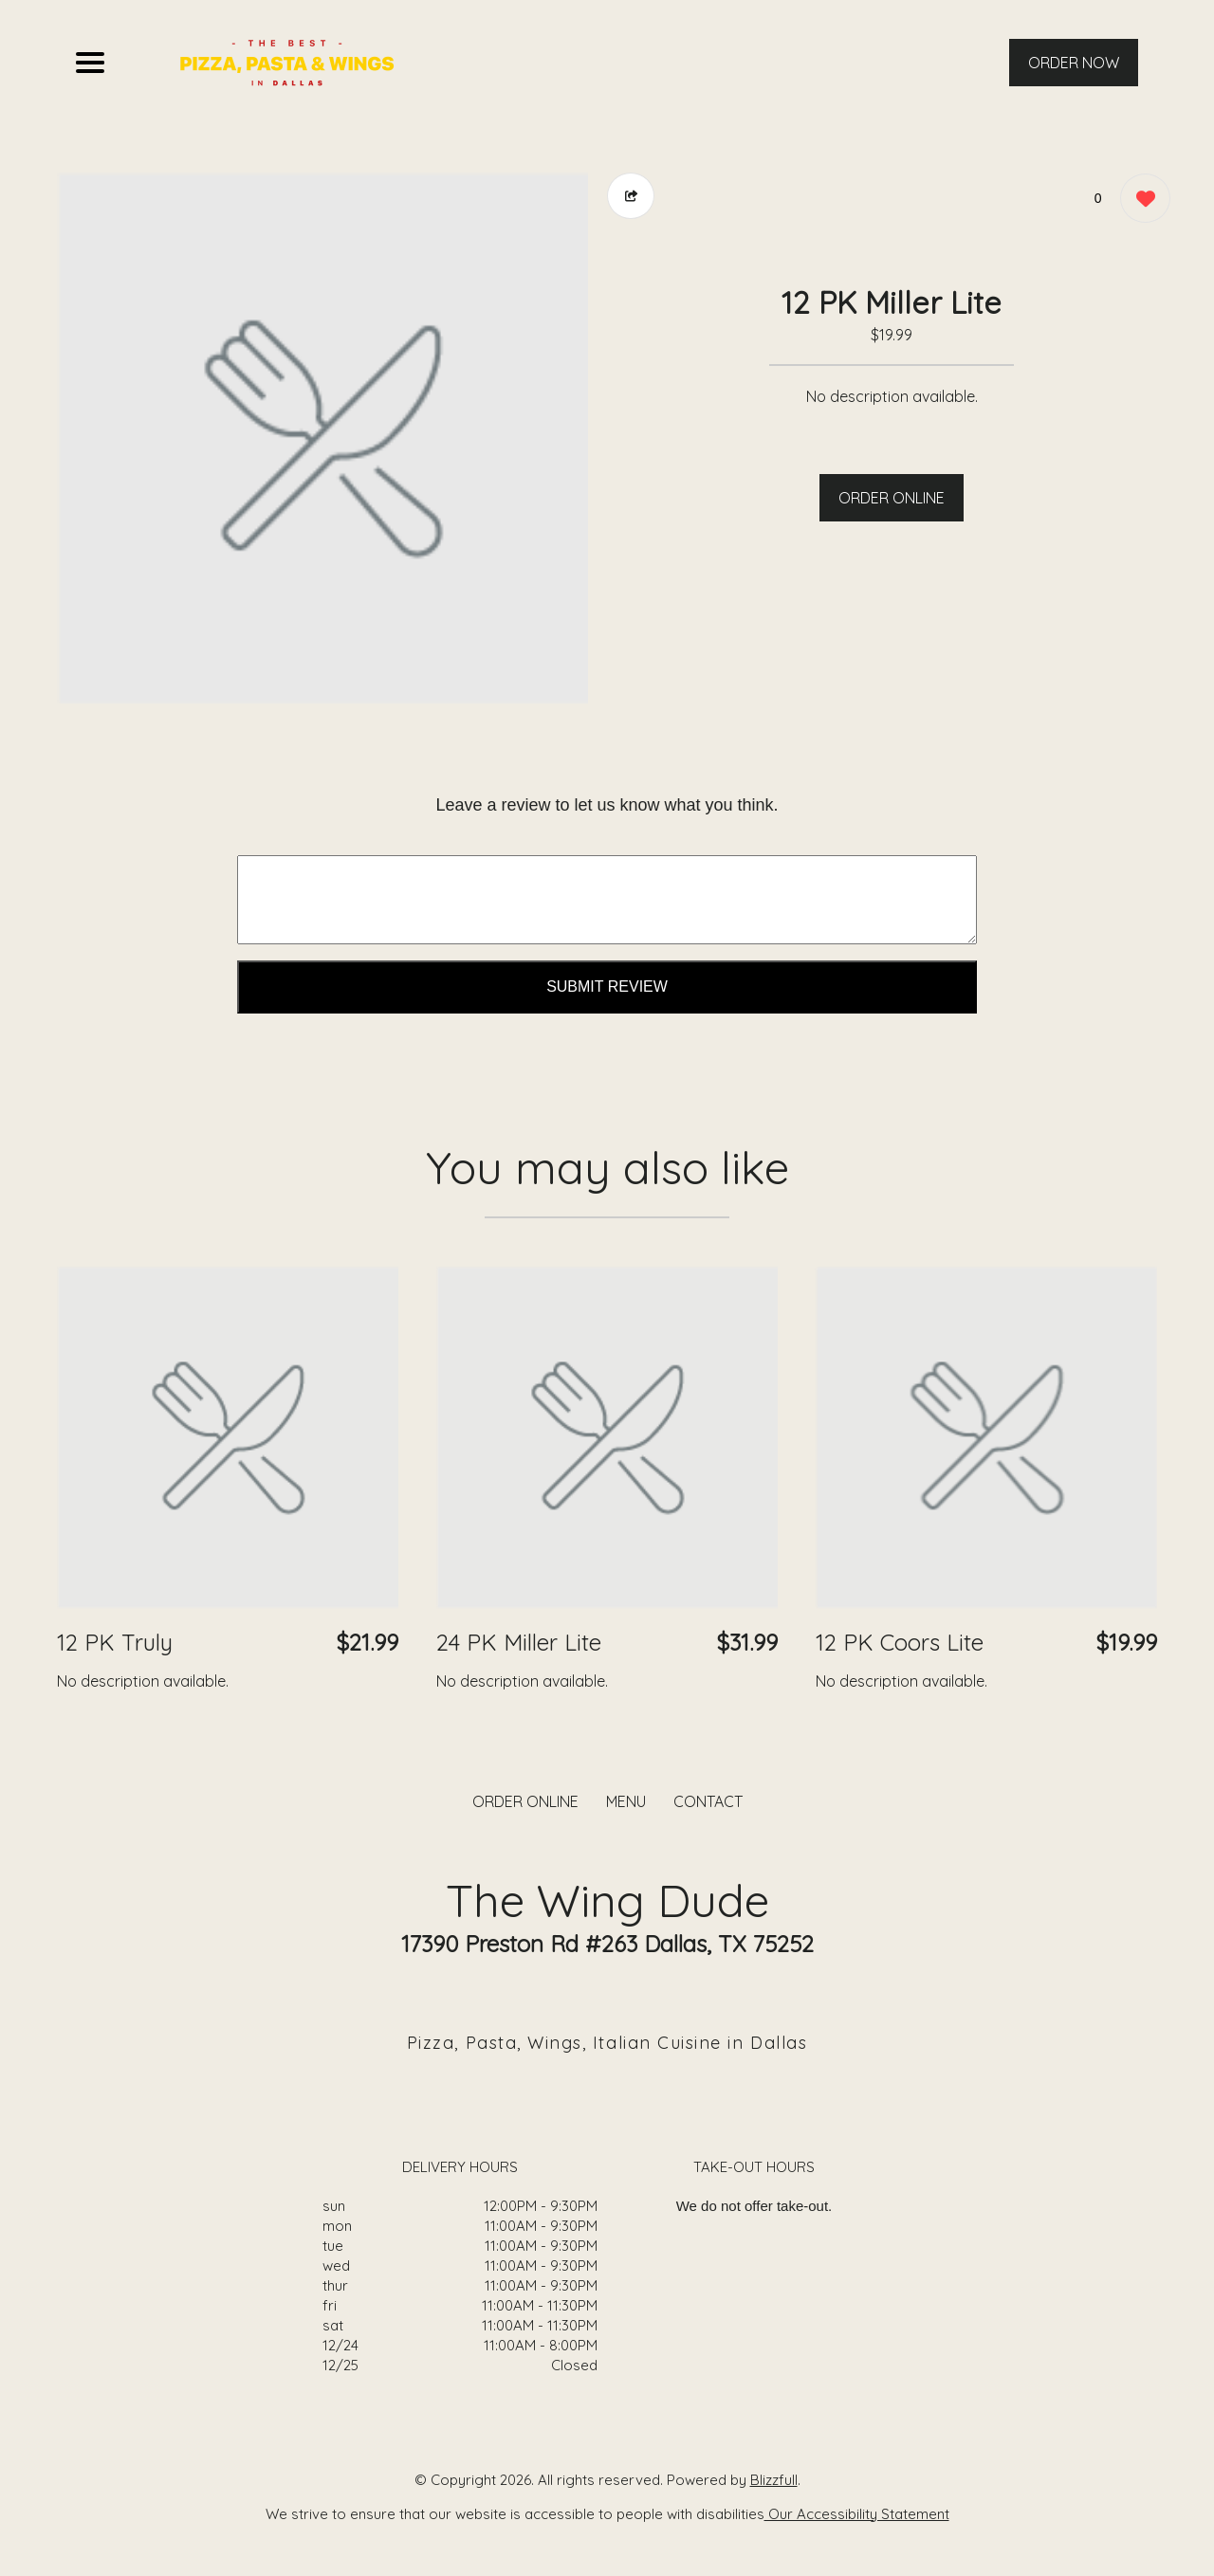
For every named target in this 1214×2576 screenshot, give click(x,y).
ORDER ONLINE (891, 497)
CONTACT (708, 1801)
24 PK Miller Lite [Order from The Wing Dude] (518, 1642)
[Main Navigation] (90, 62)
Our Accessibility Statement (856, 2514)
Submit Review (607, 986)
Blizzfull (774, 2480)
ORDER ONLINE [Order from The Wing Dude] (525, 1801)
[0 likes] (1140, 200)
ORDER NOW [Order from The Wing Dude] (1073, 62)
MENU (626, 1801)
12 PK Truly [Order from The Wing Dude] (115, 1642)
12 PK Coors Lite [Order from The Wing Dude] (900, 1642)
